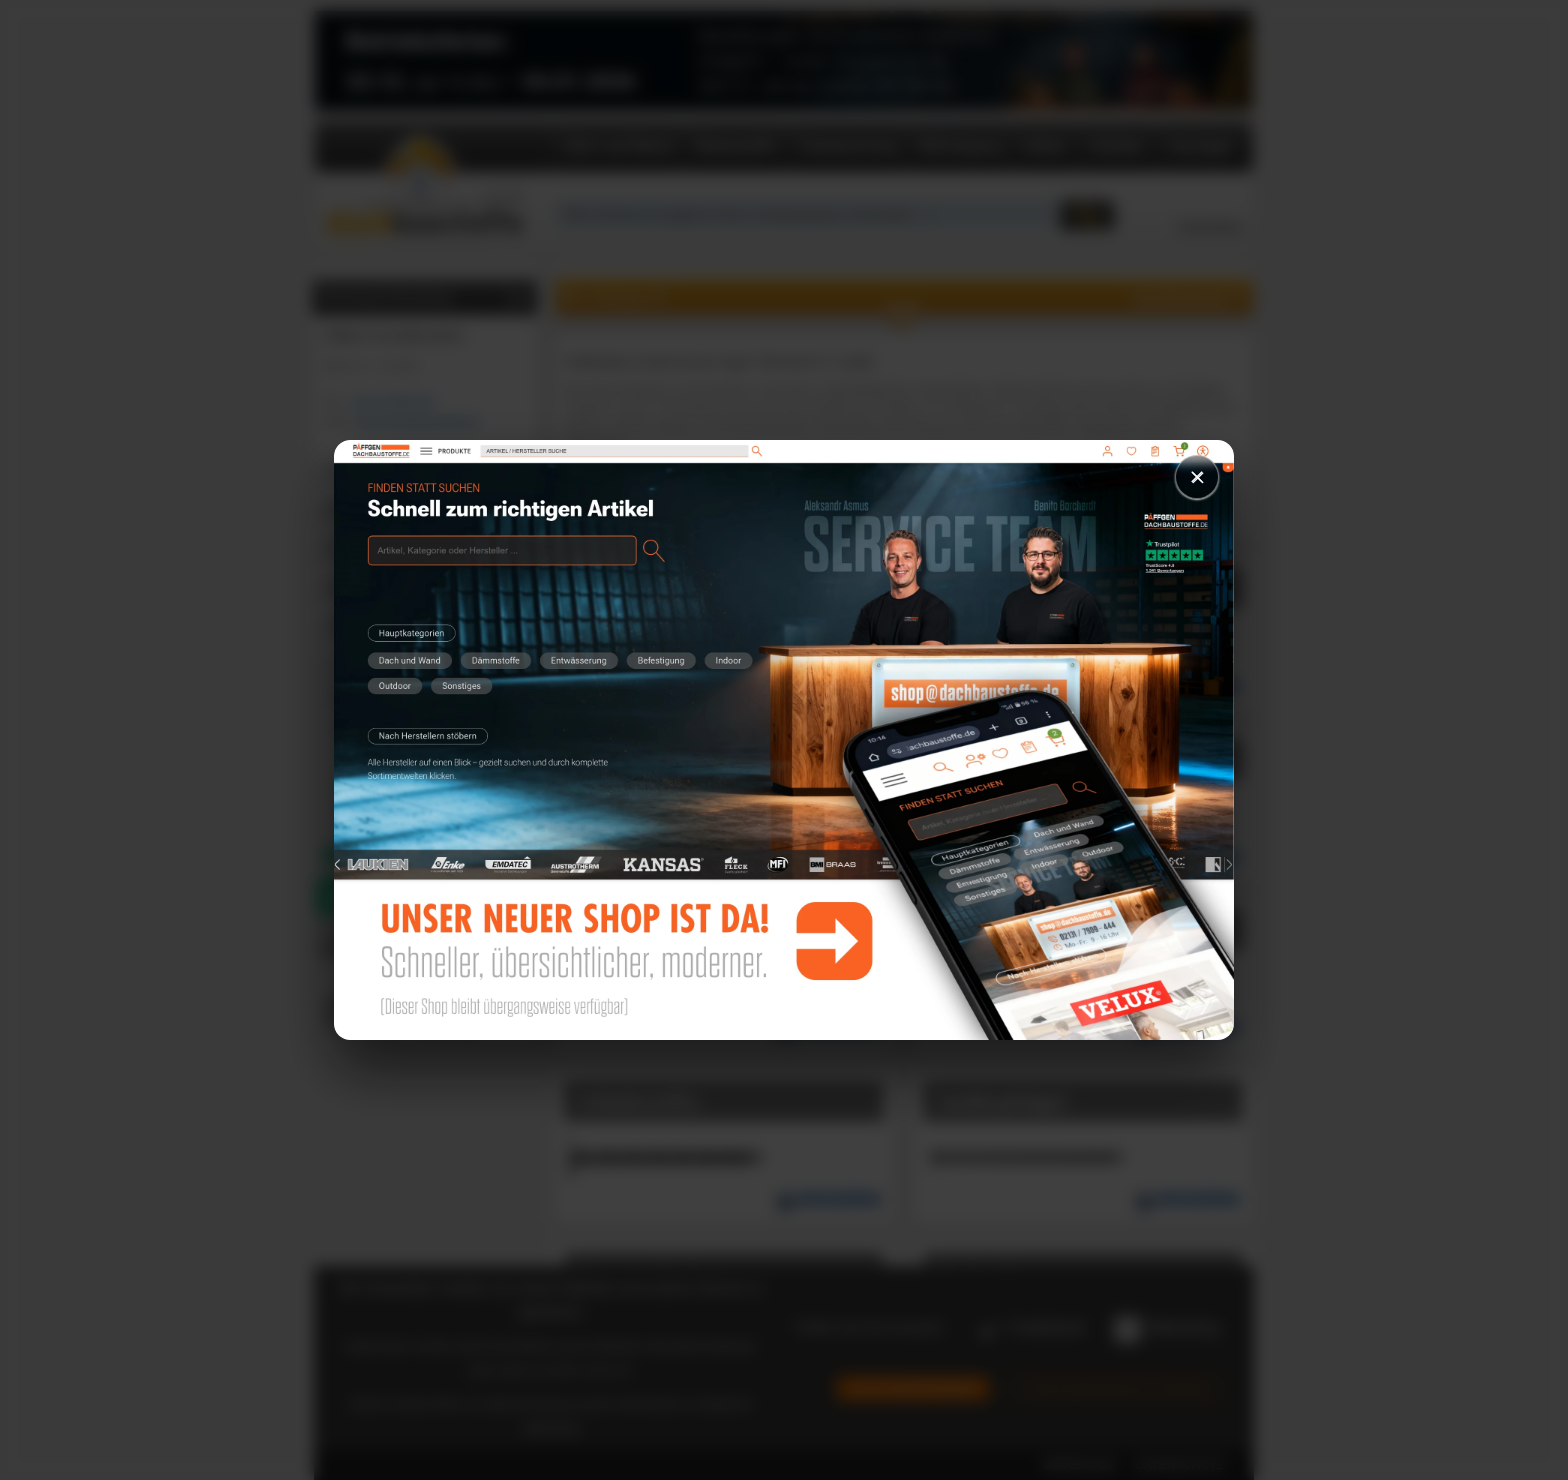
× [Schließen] (1197, 476)
